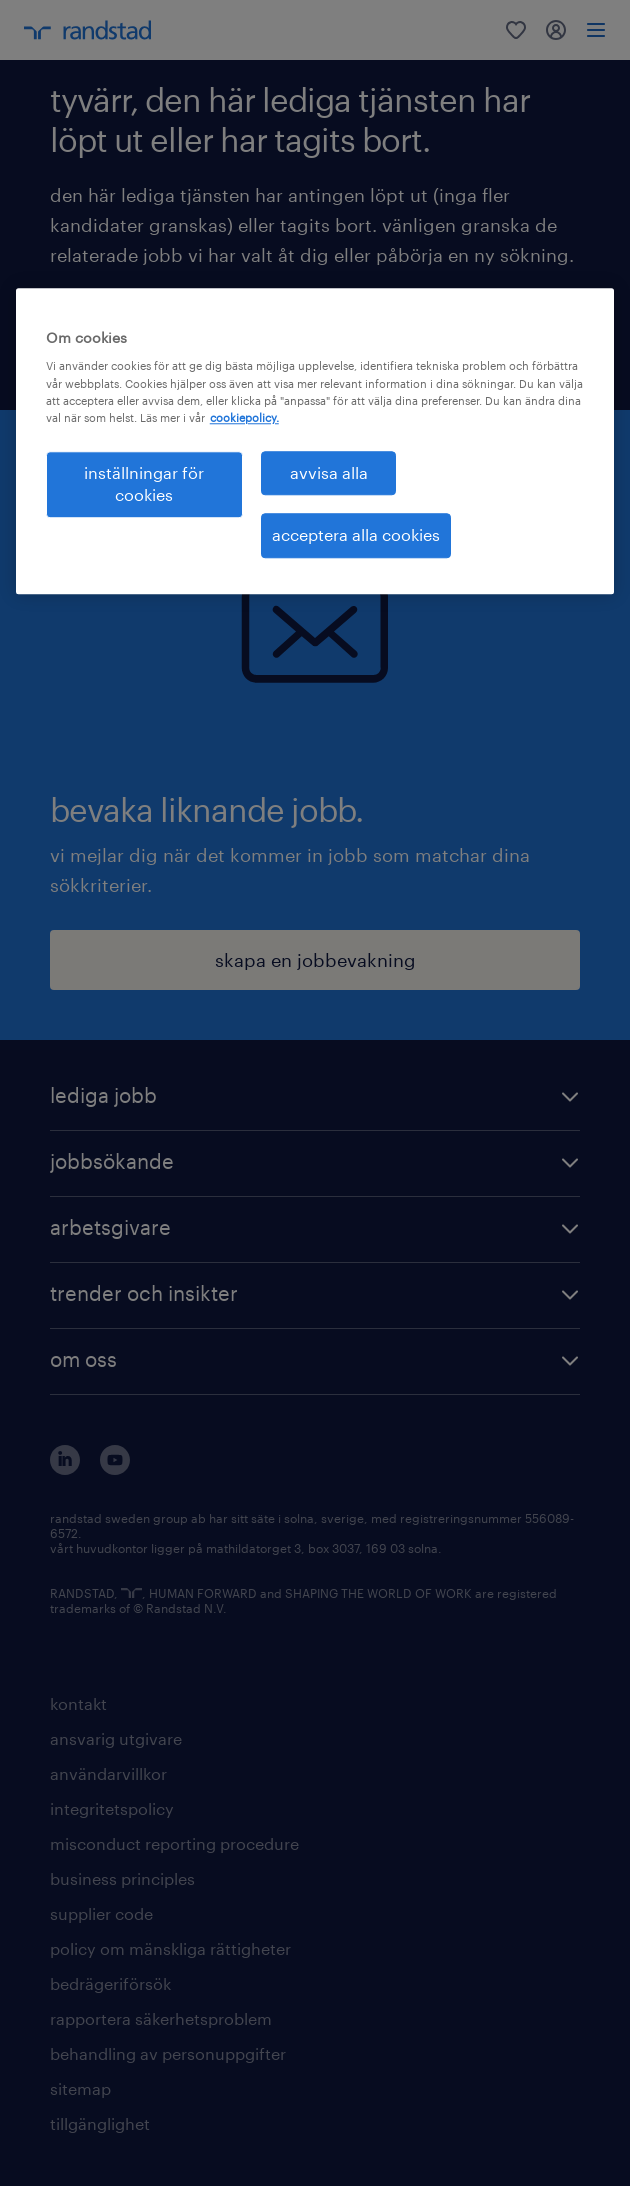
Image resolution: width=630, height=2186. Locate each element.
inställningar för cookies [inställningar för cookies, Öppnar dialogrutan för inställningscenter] (144, 483)
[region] (315, 441)
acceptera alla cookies (356, 534)
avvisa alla (329, 472)
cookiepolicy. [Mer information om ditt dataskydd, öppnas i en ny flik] (244, 417)
